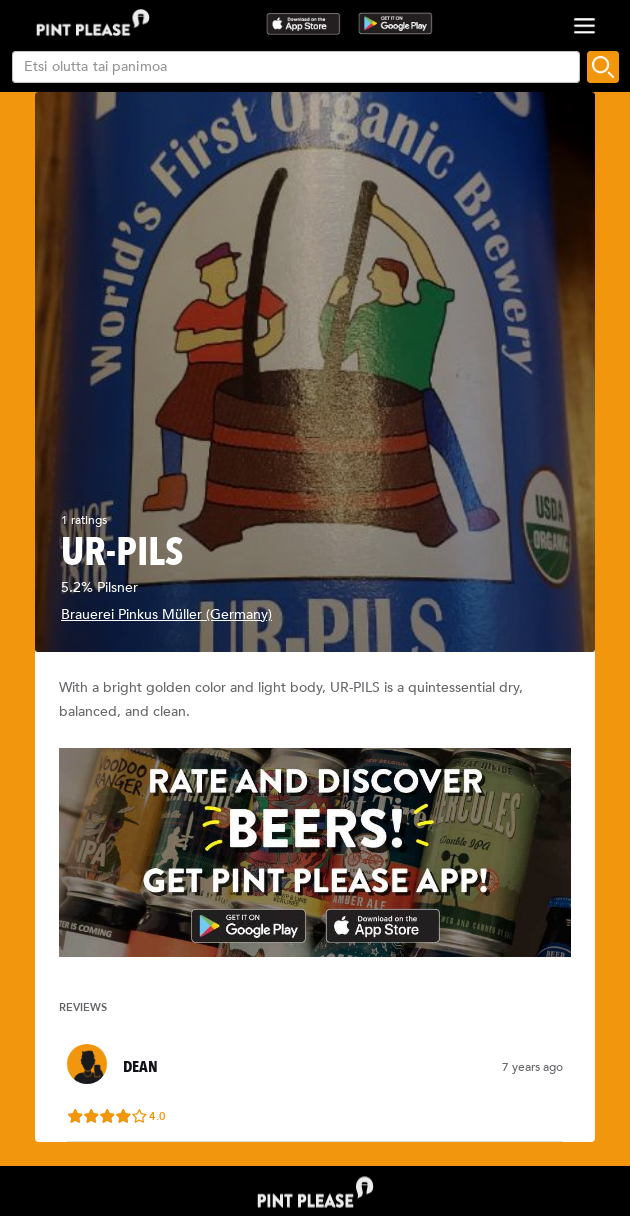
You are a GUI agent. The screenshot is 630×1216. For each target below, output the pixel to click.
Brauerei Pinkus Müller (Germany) (166, 614)
